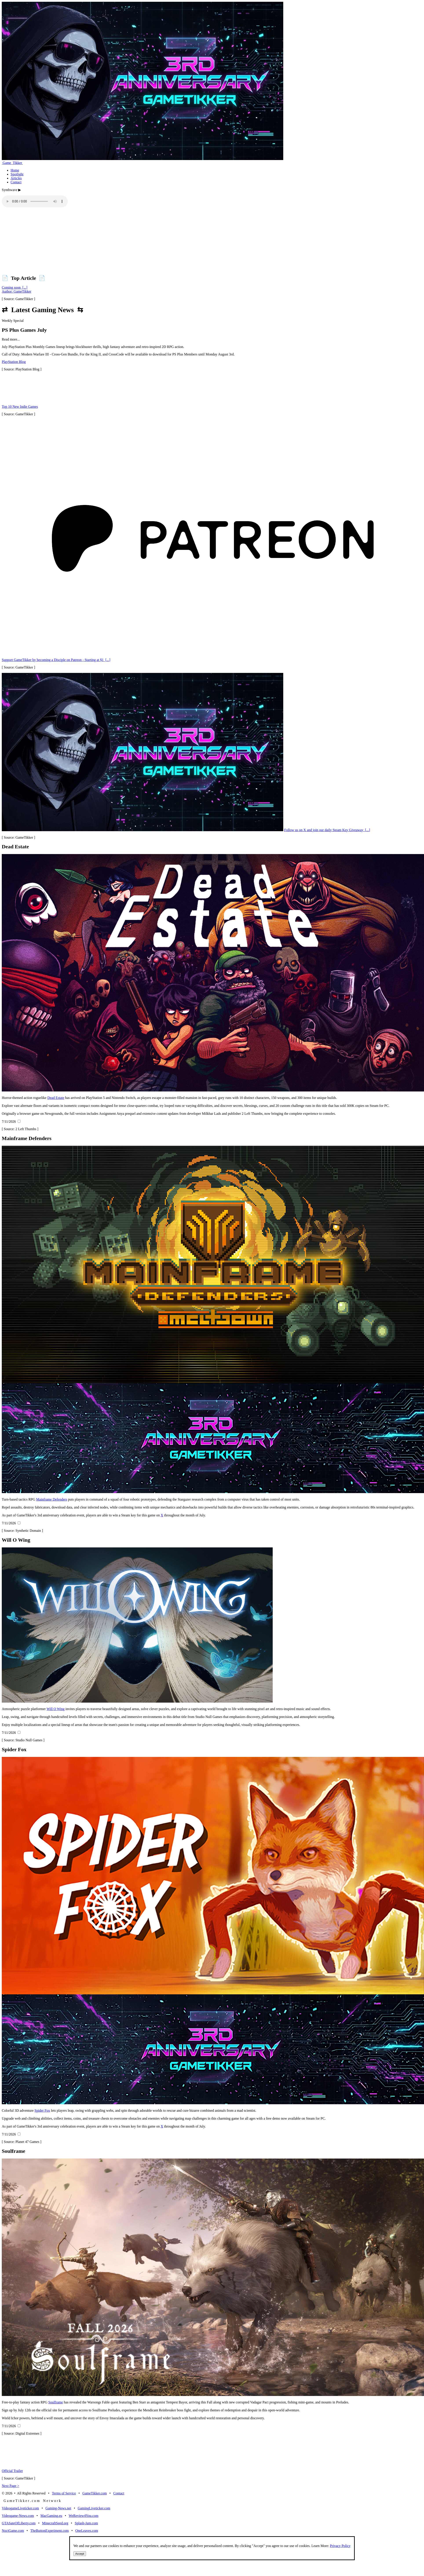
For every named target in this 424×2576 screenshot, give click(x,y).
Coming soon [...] (16, 289)
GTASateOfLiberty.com (19, 2523)
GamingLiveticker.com (94, 2508)
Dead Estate (55, 1098)
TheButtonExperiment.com (49, 2530)
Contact (16, 182)
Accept (79, 2553)
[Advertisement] (134, 239)
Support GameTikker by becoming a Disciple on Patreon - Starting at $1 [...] (56, 660)
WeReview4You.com (83, 2516)
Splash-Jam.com (86, 2523)
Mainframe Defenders (51, 1499)
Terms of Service (64, 2493)
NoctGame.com (13, 2530)
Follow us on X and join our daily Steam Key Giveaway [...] (327, 830)
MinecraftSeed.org (55, 2523)
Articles (16, 178)
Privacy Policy (340, 2546)
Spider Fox (42, 2110)
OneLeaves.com (86, 2530)
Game (12, 163)
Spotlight (17, 174)
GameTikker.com (94, 2493)
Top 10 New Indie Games (20, 406)
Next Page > (10, 2486)
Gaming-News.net (58, 2508)
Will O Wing (56, 1709)
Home (15, 170)
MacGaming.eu (51, 2516)
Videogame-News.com (18, 2516)
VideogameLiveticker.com (20, 2508)
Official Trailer (12, 2471)
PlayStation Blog (14, 362)
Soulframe (55, 2402)
